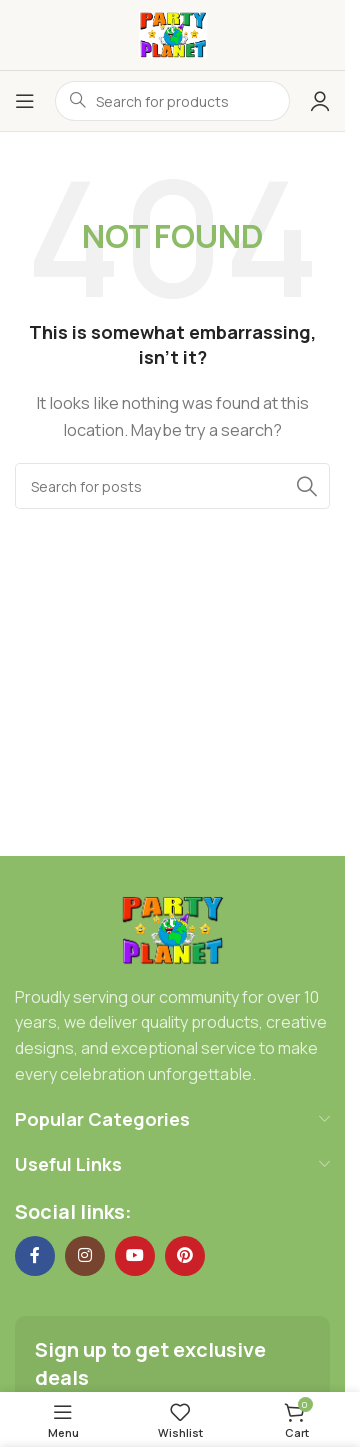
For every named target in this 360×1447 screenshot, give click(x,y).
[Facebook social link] (35, 1256)
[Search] (172, 486)
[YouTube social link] (135, 1256)
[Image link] (172, 928)
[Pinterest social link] (185, 1256)
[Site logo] (173, 33)
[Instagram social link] (85, 1256)
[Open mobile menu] (25, 101)
